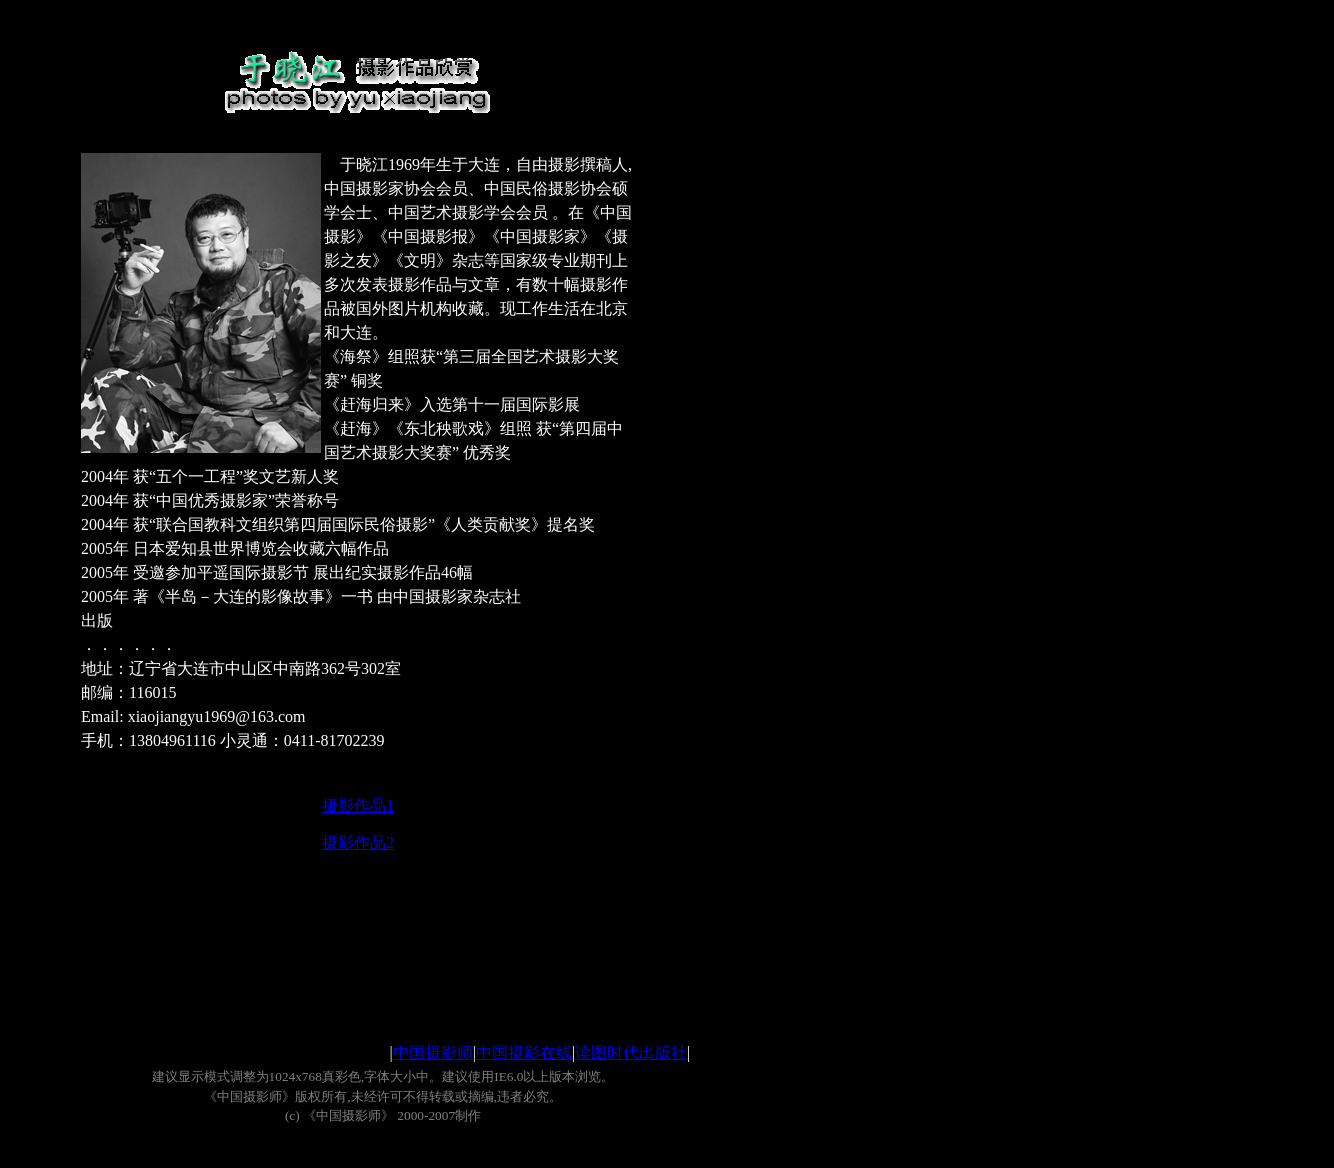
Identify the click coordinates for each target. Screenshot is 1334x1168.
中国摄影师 (433, 1052)
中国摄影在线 (524, 1052)
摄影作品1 (358, 805)
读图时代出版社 (631, 1052)
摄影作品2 (358, 842)
